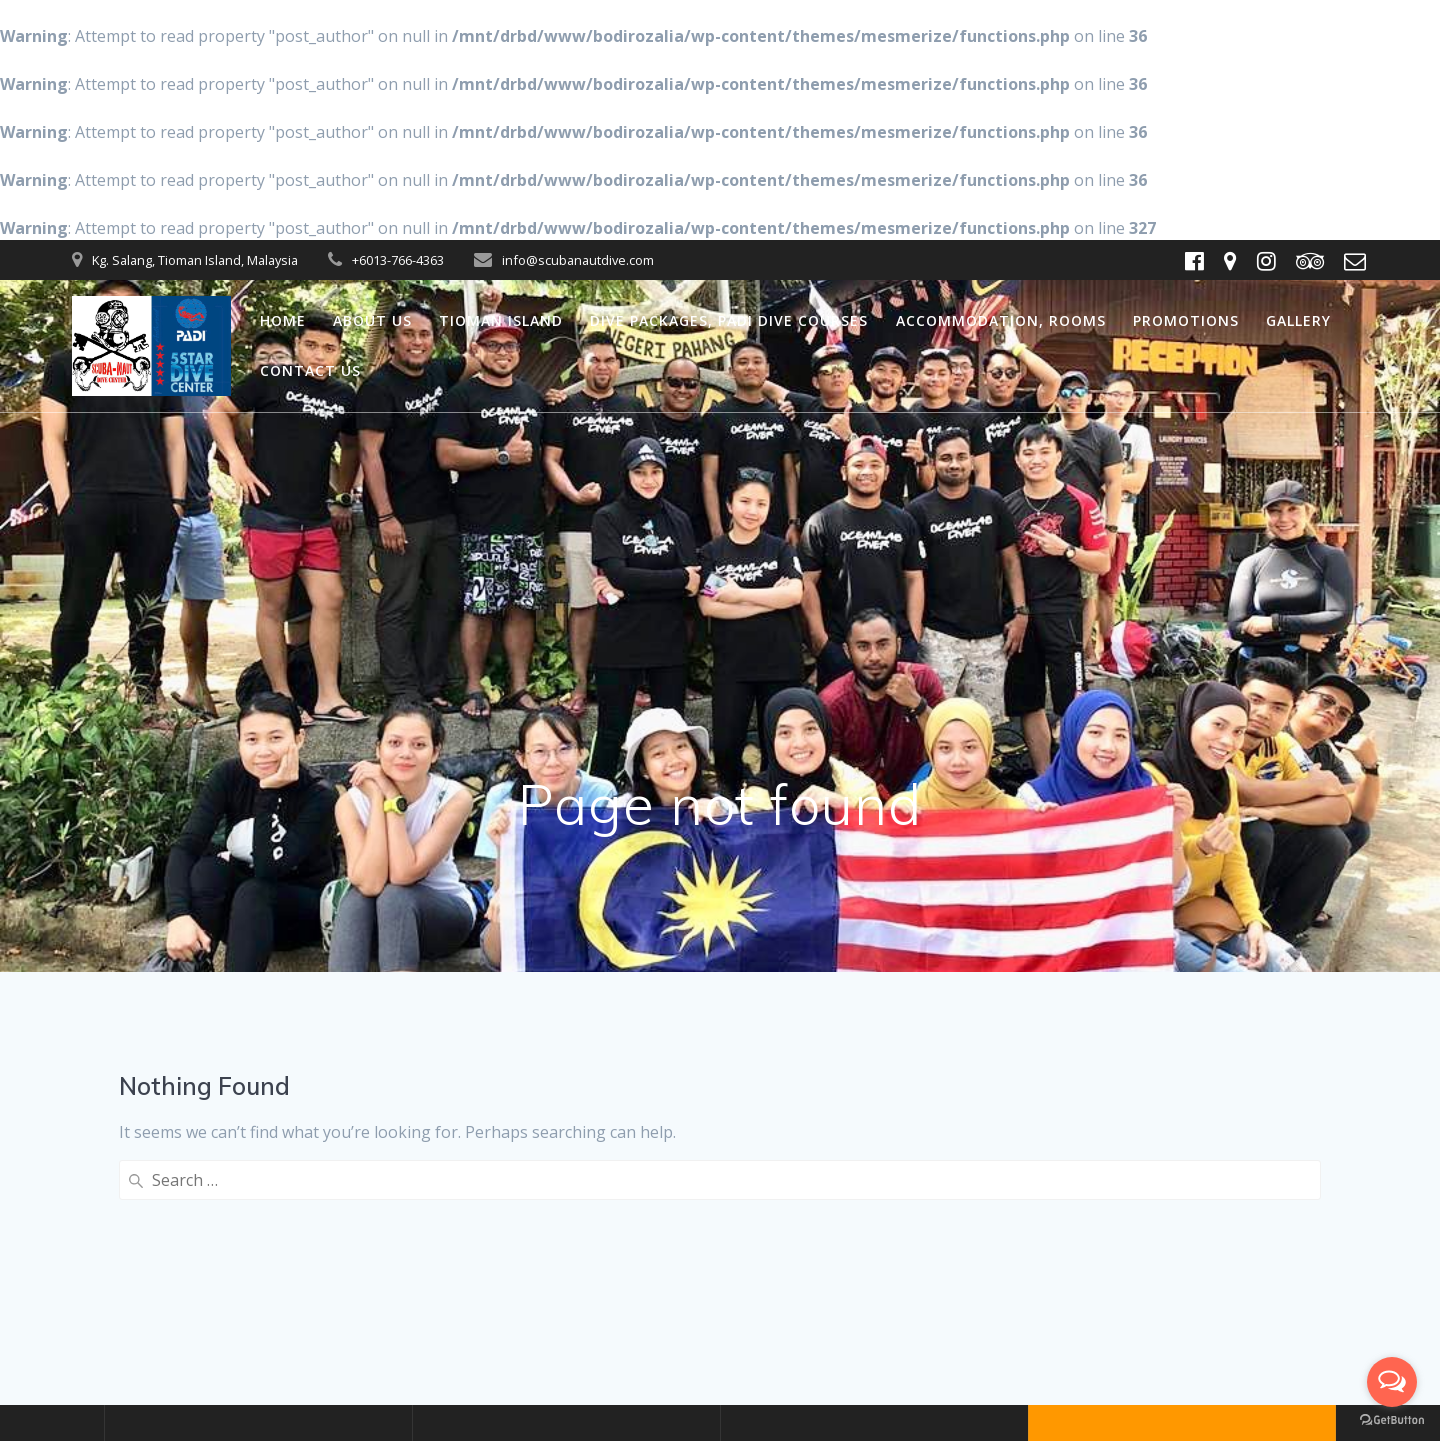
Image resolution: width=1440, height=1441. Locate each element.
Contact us (310, 370)
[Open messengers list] (1392, 1382)
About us (372, 320)
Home (283, 320)
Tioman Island (501, 320)
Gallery (1298, 320)
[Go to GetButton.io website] (1392, 1420)
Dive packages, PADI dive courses (729, 320)
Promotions (1186, 320)
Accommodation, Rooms (1001, 320)
